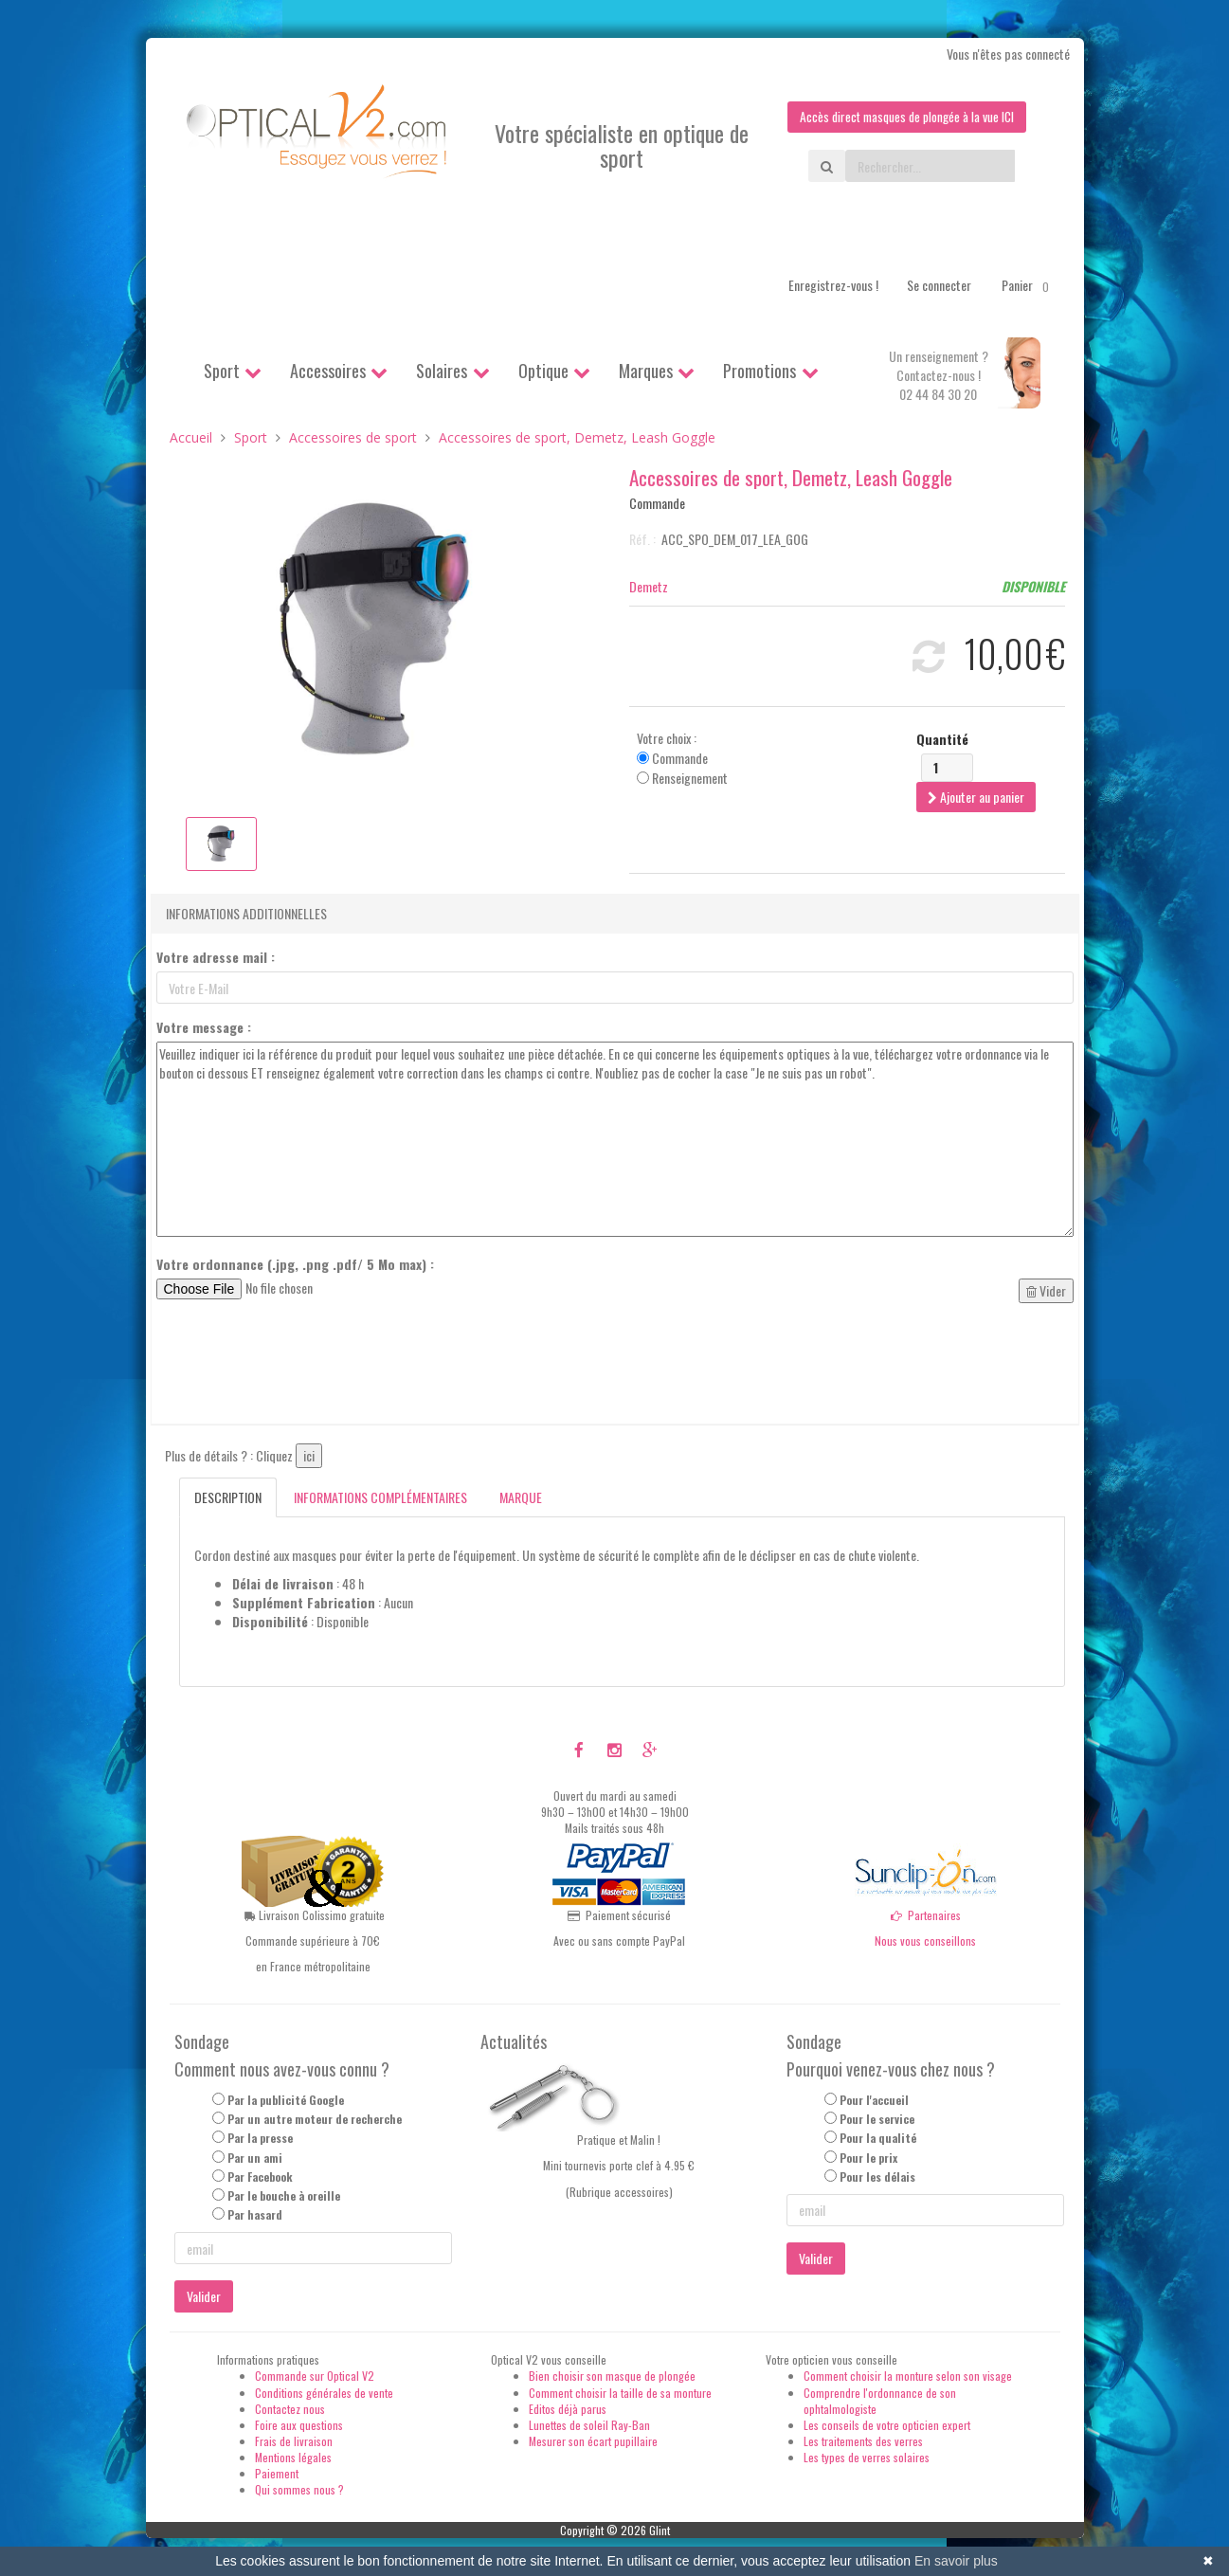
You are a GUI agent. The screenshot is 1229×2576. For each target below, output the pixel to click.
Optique (543, 371)
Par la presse (260, 2139)
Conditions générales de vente (324, 2393)
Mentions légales (293, 2458)
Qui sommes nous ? (299, 2490)
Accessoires (328, 371)
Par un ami (254, 2158)
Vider (1046, 1291)
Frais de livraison (294, 2442)
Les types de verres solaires (867, 2458)
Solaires (441, 371)
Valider (204, 2297)
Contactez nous (290, 2409)
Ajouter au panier (976, 797)
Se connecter (939, 286)
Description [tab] (228, 1498)
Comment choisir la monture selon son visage (908, 2376)
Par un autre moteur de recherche (314, 2120)
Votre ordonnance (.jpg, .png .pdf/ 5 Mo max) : (295, 1265)
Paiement (276, 2474)
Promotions (759, 371)
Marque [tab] (520, 1498)
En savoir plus (956, 2560)
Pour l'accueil (874, 2101)
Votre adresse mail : (215, 958)
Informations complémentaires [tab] (380, 1498)
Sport (222, 371)
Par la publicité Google (285, 2101)
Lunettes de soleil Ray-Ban (589, 2425)
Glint (659, 2530)
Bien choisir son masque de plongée (612, 2376)
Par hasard (254, 2215)
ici (309, 1456)
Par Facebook (260, 2176)
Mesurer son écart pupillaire (593, 2442)
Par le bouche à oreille (283, 2195)
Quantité (942, 739)
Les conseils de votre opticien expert (887, 2425)
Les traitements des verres (863, 2442)
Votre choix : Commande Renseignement (682, 758)
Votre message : (203, 1028)
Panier (1029, 286)
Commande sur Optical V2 (314, 2376)
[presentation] (300, 1365)
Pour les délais (877, 2176)
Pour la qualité (878, 2139)
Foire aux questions (299, 2425)
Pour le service (877, 2120)
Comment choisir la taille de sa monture (620, 2393)
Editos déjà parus (567, 2409)
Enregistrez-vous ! (833, 286)
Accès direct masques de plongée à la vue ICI (903, 117)
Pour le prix (868, 2158)
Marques (646, 371)
